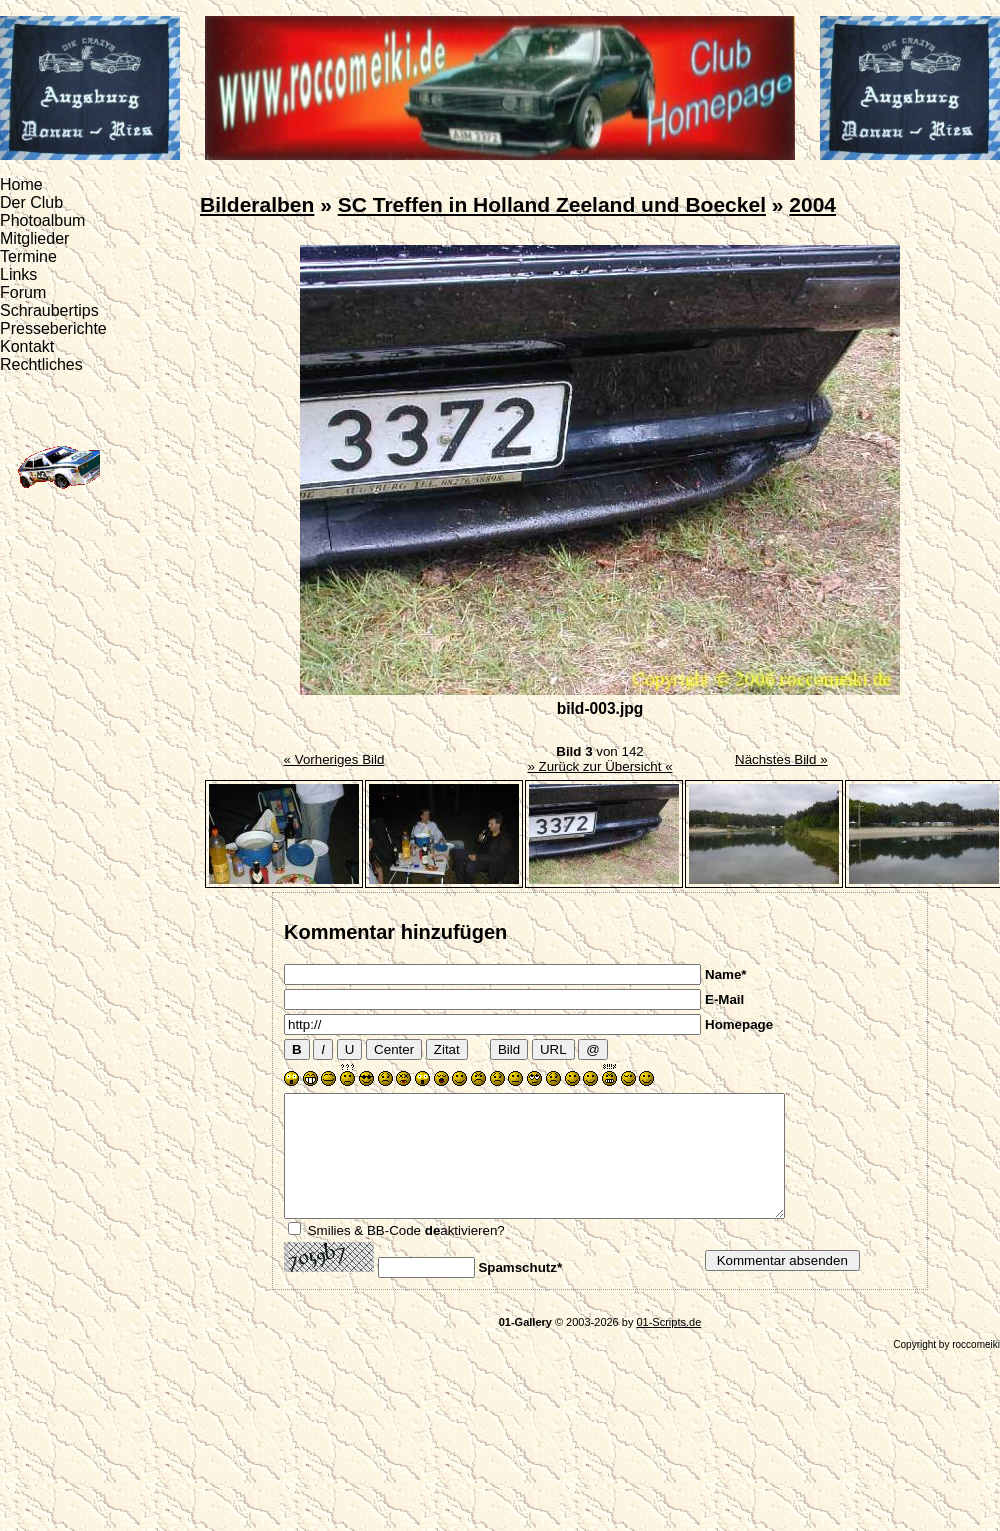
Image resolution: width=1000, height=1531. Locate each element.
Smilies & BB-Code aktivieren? (406, 1254)
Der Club (31, 202)
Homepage (739, 1024)
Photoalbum (42, 220)
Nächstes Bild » (781, 759)
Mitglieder (34, 238)
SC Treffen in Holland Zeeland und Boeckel (552, 204)
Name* (726, 974)
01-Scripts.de (668, 1346)
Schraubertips (49, 310)
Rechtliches (41, 364)
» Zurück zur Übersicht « (599, 766)
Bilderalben (257, 204)
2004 (812, 204)
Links (18, 274)
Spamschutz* (520, 1291)
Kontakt (27, 346)
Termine (28, 256)
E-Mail (724, 999)
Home (21, 184)
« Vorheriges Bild (334, 759)
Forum (23, 292)
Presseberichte (53, 328)
